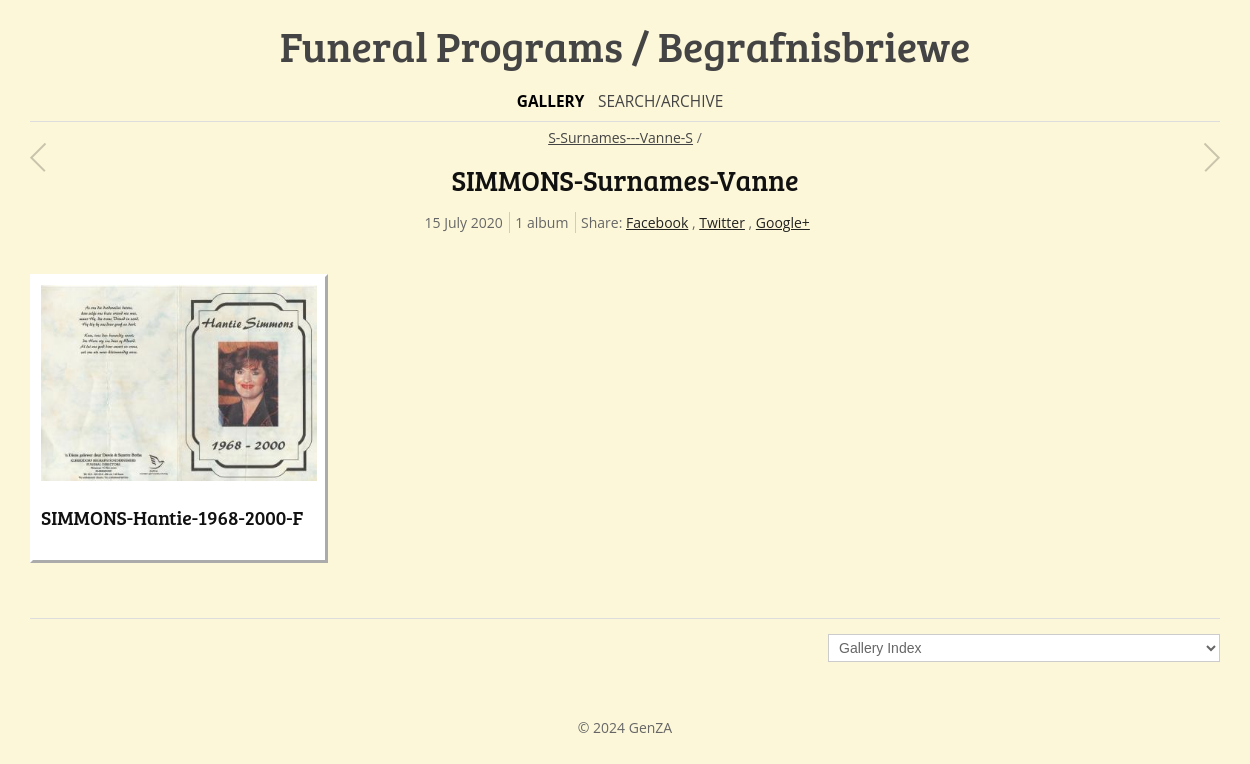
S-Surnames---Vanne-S (620, 137)
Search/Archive (660, 101)
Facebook (657, 222)
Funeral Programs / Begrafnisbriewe (625, 45)
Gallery (551, 101)
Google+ (783, 222)
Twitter (722, 222)
